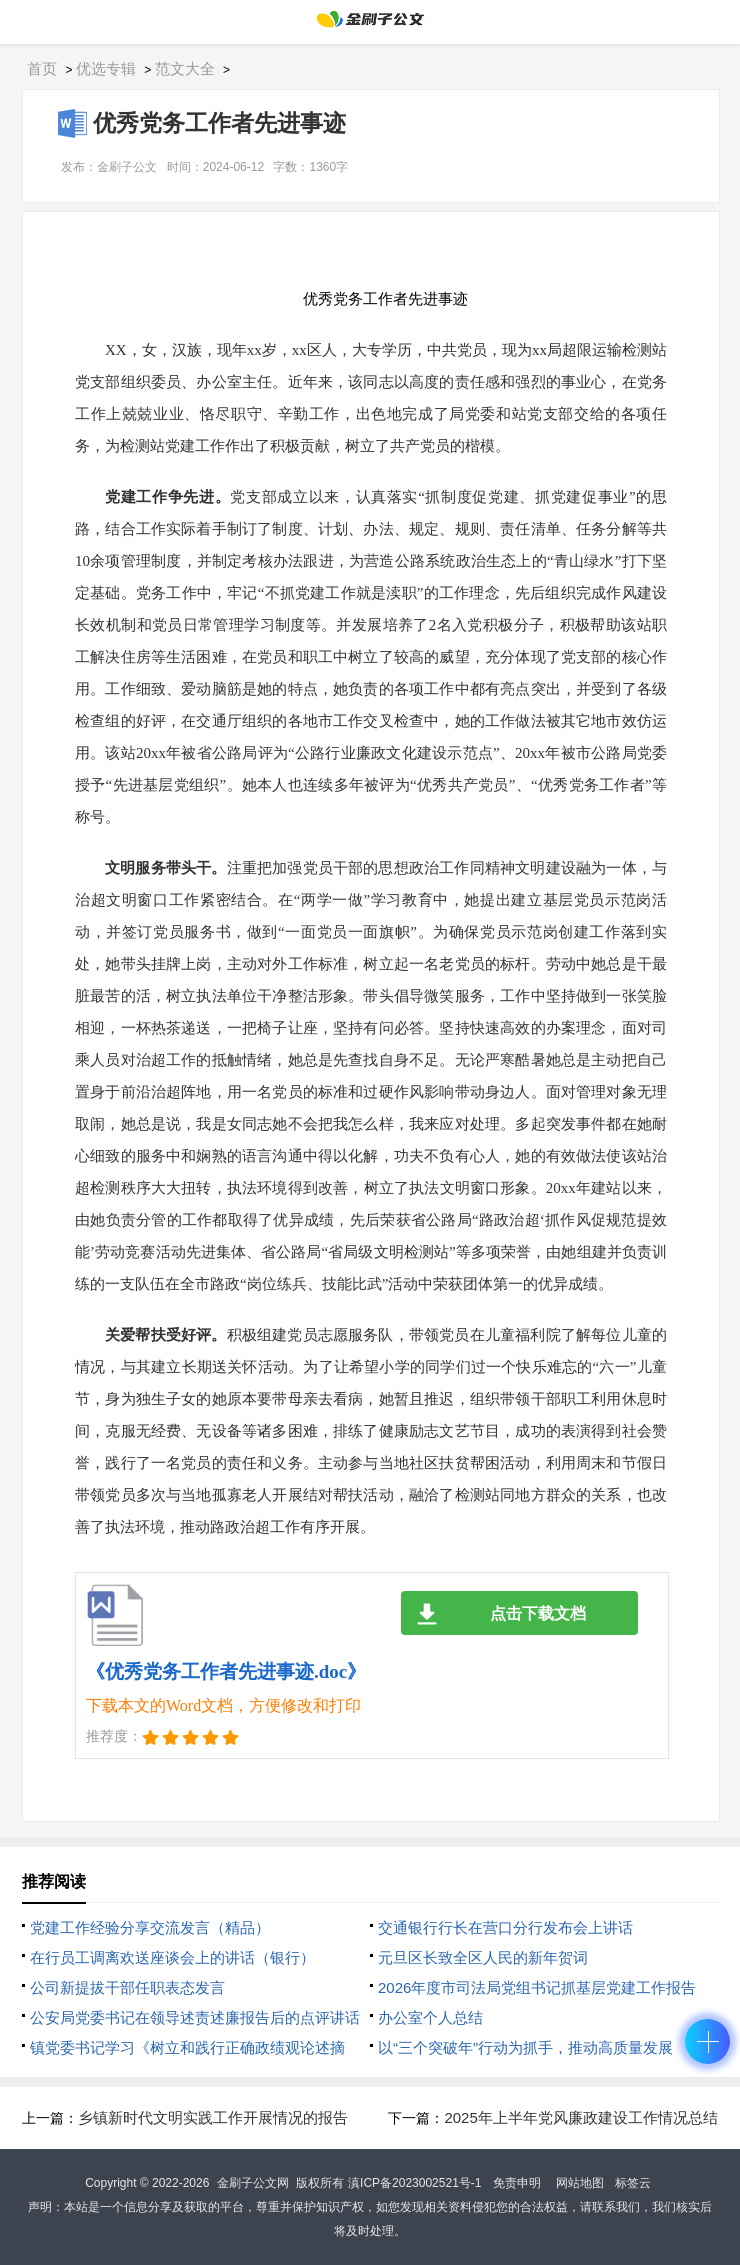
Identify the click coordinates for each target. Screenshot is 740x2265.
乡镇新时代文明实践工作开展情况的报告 (213, 2117)
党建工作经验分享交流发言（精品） (150, 1927)
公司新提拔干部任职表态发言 (127, 1987)
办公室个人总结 (430, 2017)
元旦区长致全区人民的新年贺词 (483, 1957)
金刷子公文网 (253, 2183)
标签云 (633, 2183)
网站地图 (580, 2183)
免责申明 (517, 2183)
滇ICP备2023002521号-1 (414, 2183)
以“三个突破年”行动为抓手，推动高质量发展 (525, 2047)
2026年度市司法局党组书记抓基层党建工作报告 (537, 1987)
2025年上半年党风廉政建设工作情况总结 (580, 2117)
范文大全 (185, 68)
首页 (42, 68)
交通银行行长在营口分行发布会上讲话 (505, 1927)
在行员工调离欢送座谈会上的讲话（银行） (172, 1957)
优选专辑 (106, 68)
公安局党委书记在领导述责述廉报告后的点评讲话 (195, 2017)
